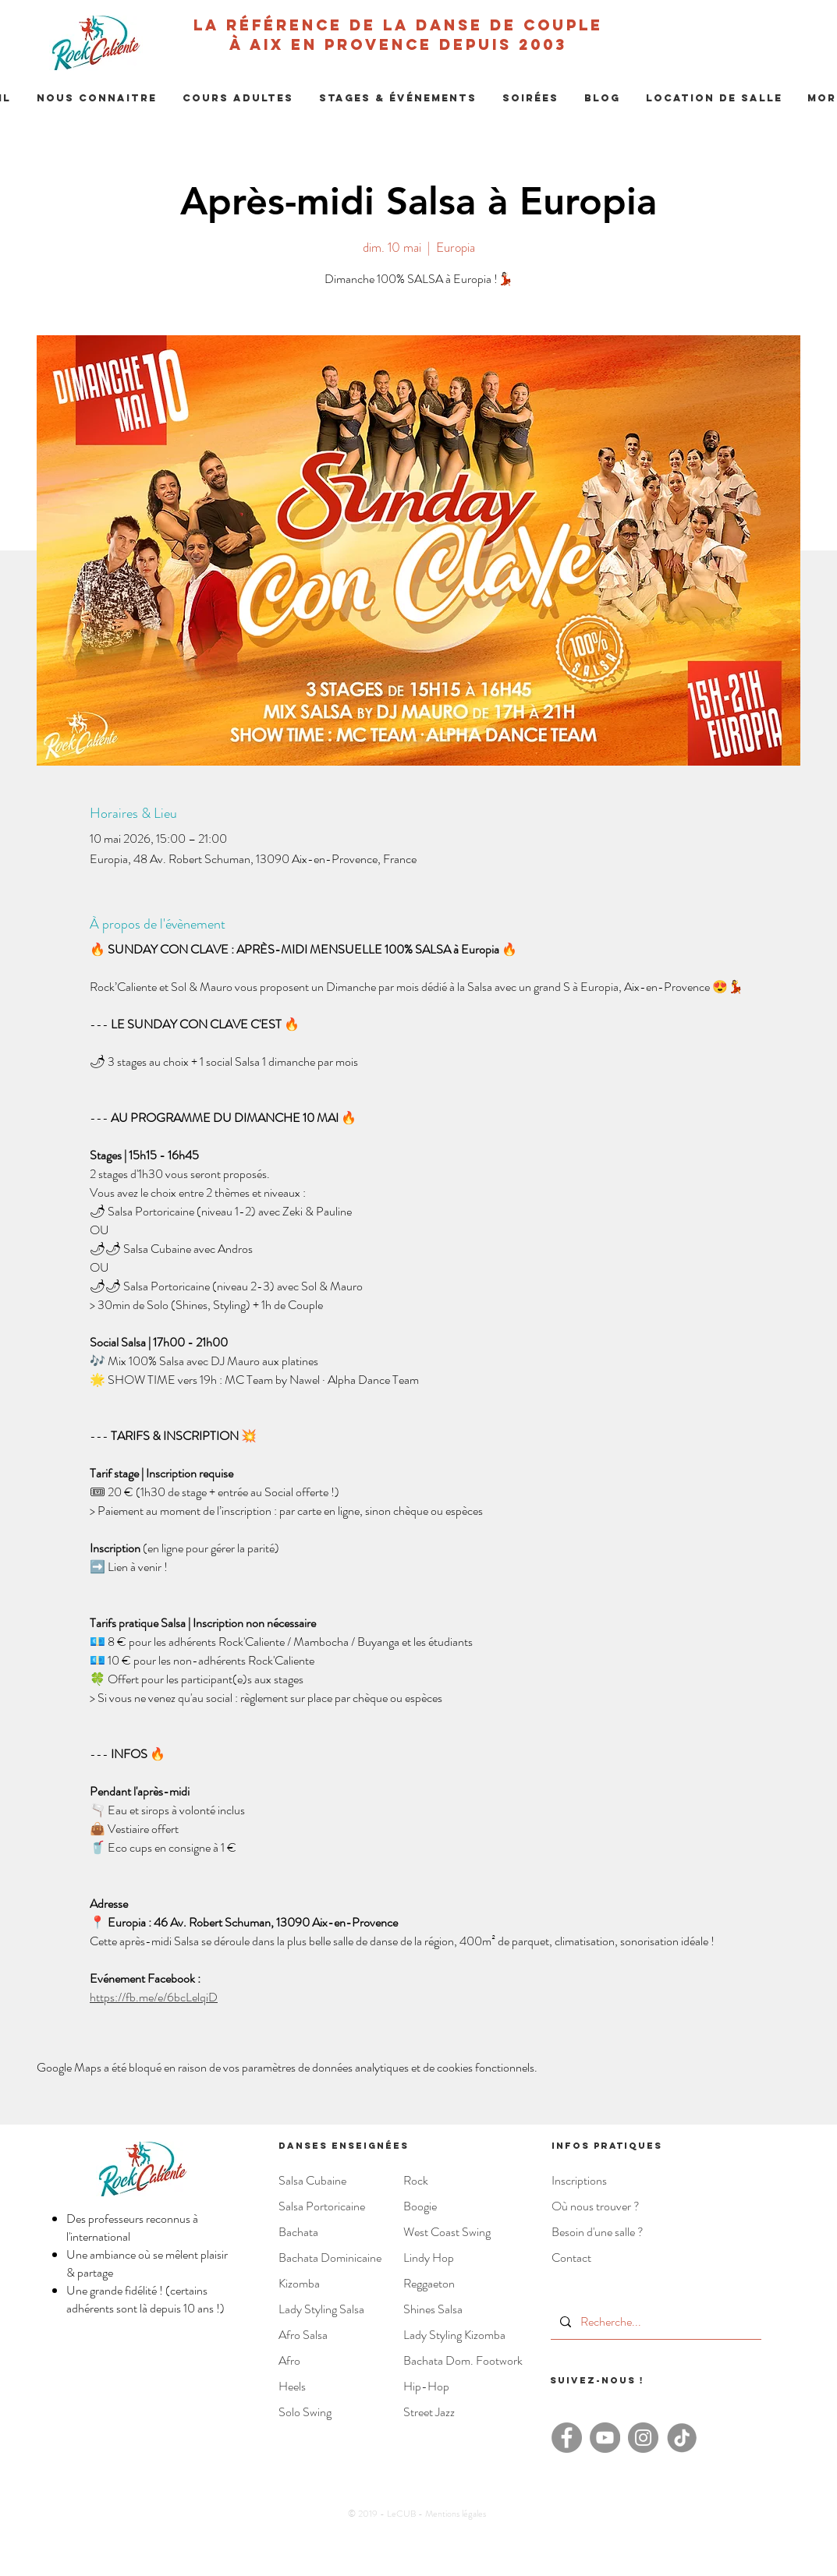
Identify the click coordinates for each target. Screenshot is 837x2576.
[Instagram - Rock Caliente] (643, 2437)
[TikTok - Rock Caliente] (681, 2437)
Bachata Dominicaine (329, 2257)
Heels (292, 2386)
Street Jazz (429, 2412)
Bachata (298, 2232)
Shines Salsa (433, 2309)
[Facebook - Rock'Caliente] (566, 2437)
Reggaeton (429, 2283)
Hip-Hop (426, 2386)
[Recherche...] (654, 2322)
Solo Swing (305, 2412)
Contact (571, 2257)
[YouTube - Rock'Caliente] (605, 2437)
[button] (97, 98)
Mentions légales (455, 2514)
